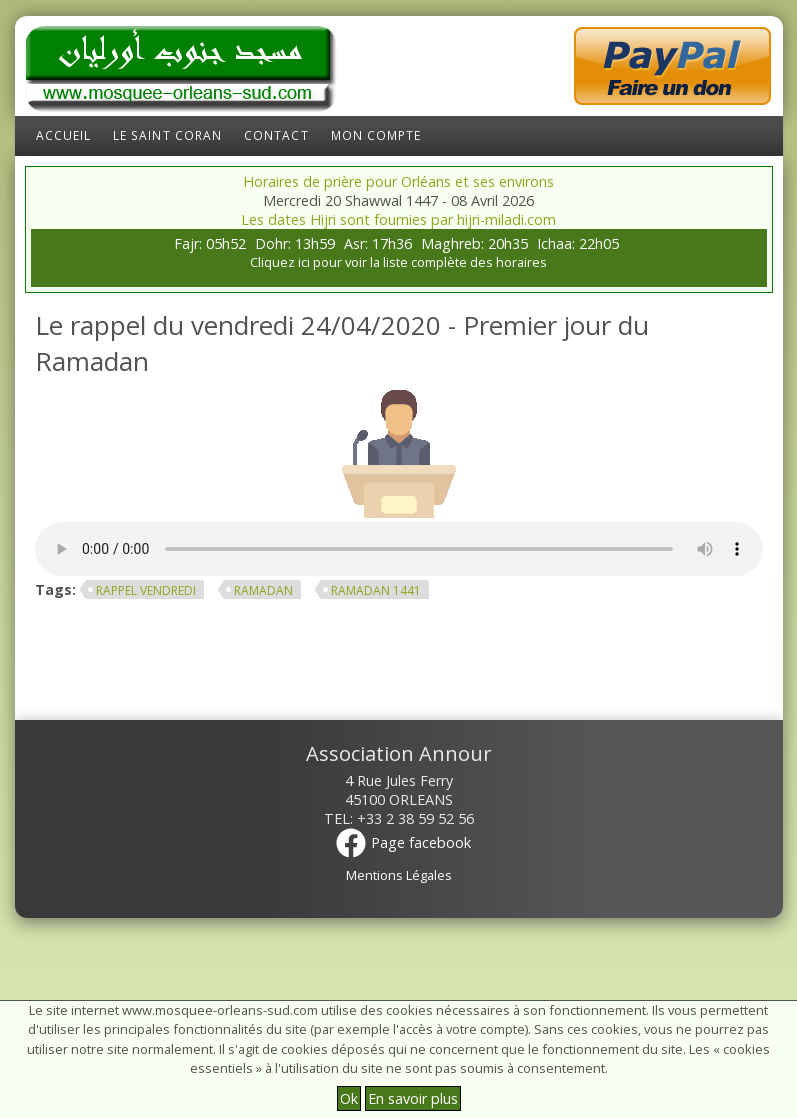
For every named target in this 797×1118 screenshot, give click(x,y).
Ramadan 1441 (376, 590)
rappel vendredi (146, 590)
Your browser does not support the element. (399, 549)
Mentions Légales (399, 875)
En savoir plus (413, 1098)
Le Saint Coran (167, 135)
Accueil (64, 135)
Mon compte (376, 135)
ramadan (263, 590)
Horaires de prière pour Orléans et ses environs (398, 181)
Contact (276, 135)
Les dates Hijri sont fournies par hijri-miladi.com (398, 219)
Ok (349, 1098)
